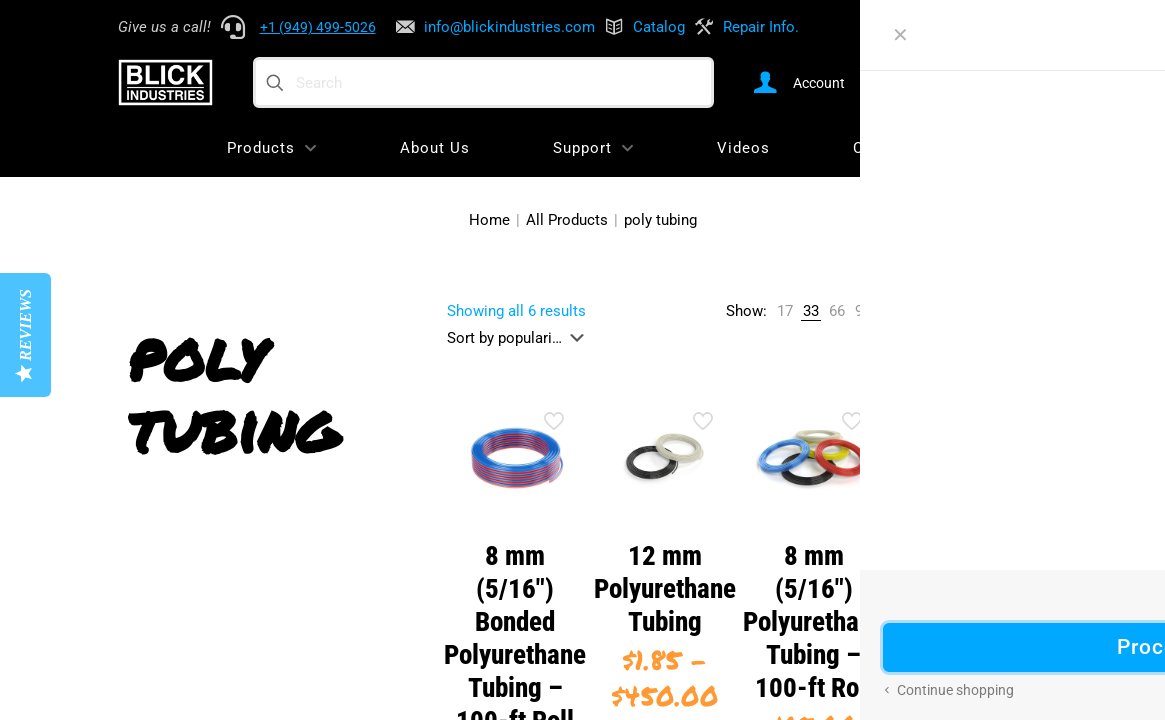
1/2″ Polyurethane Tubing (963, 589)
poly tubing (660, 220)
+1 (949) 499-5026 (318, 27)
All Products (567, 220)
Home (489, 220)
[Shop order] (519, 338)
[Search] (483, 82)
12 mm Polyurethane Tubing (665, 589)
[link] (785, 311)
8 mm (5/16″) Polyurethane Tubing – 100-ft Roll (814, 622)
